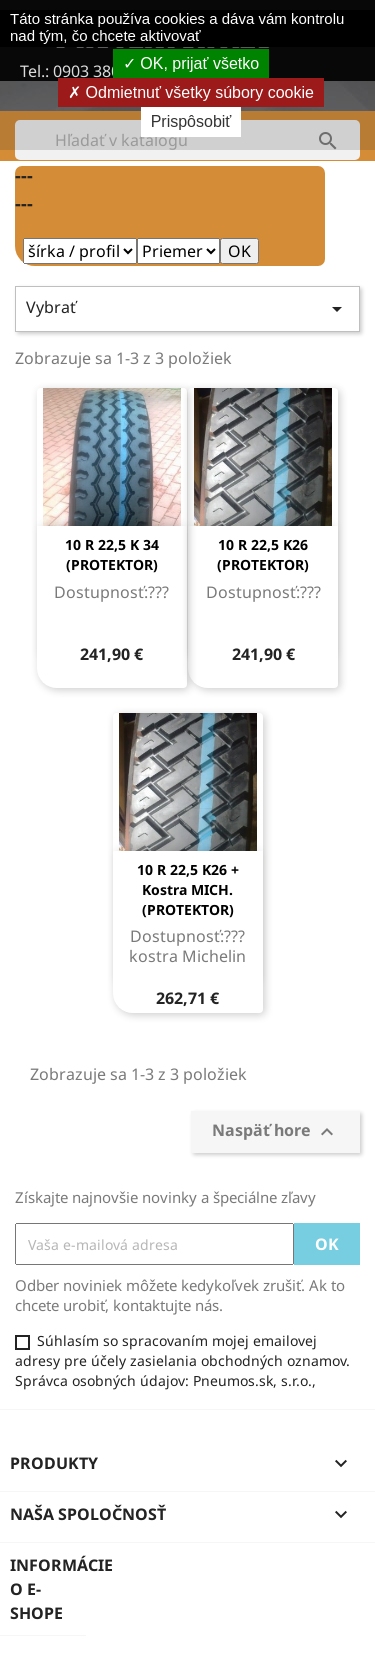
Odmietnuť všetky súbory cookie (191, 92)
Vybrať (187, 308)
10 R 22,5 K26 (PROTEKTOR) (263, 554)
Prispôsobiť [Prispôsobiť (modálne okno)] (191, 121)
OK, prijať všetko (191, 63)
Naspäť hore (275, 1131)
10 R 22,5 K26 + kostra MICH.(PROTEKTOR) (188, 889)
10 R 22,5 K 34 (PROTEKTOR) (112, 554)
